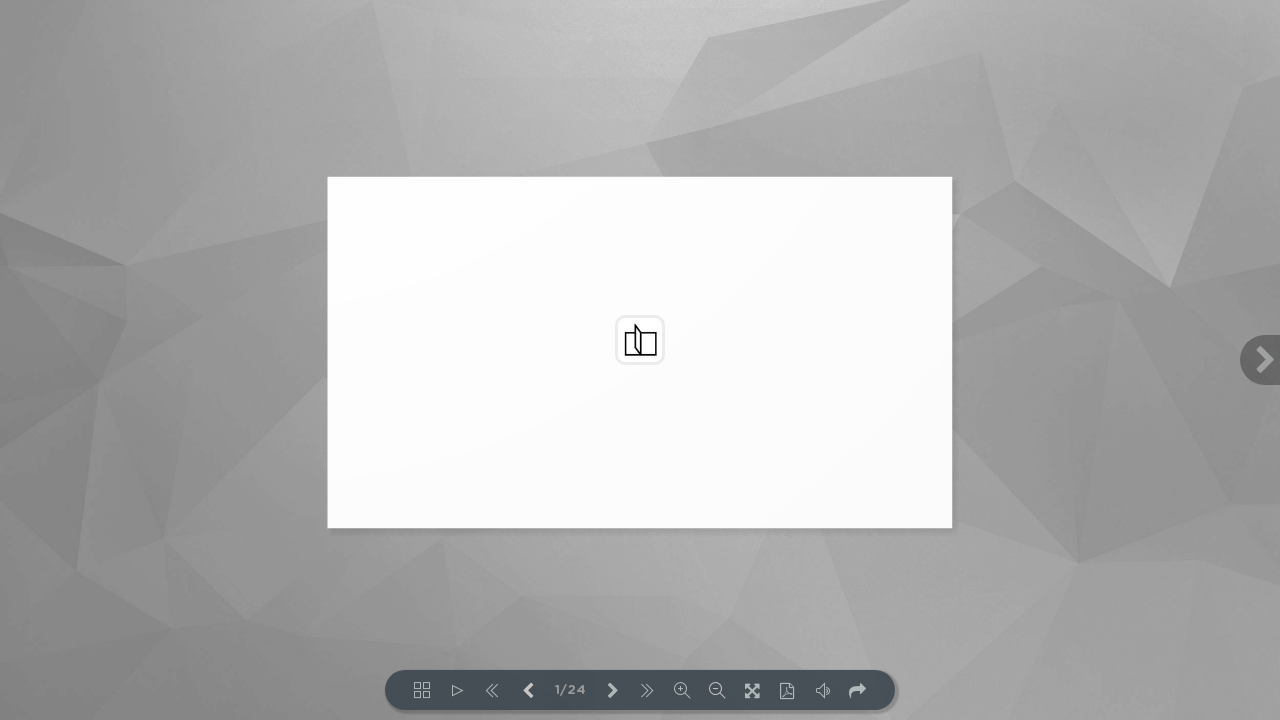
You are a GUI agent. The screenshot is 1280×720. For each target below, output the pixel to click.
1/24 (570, 690)
